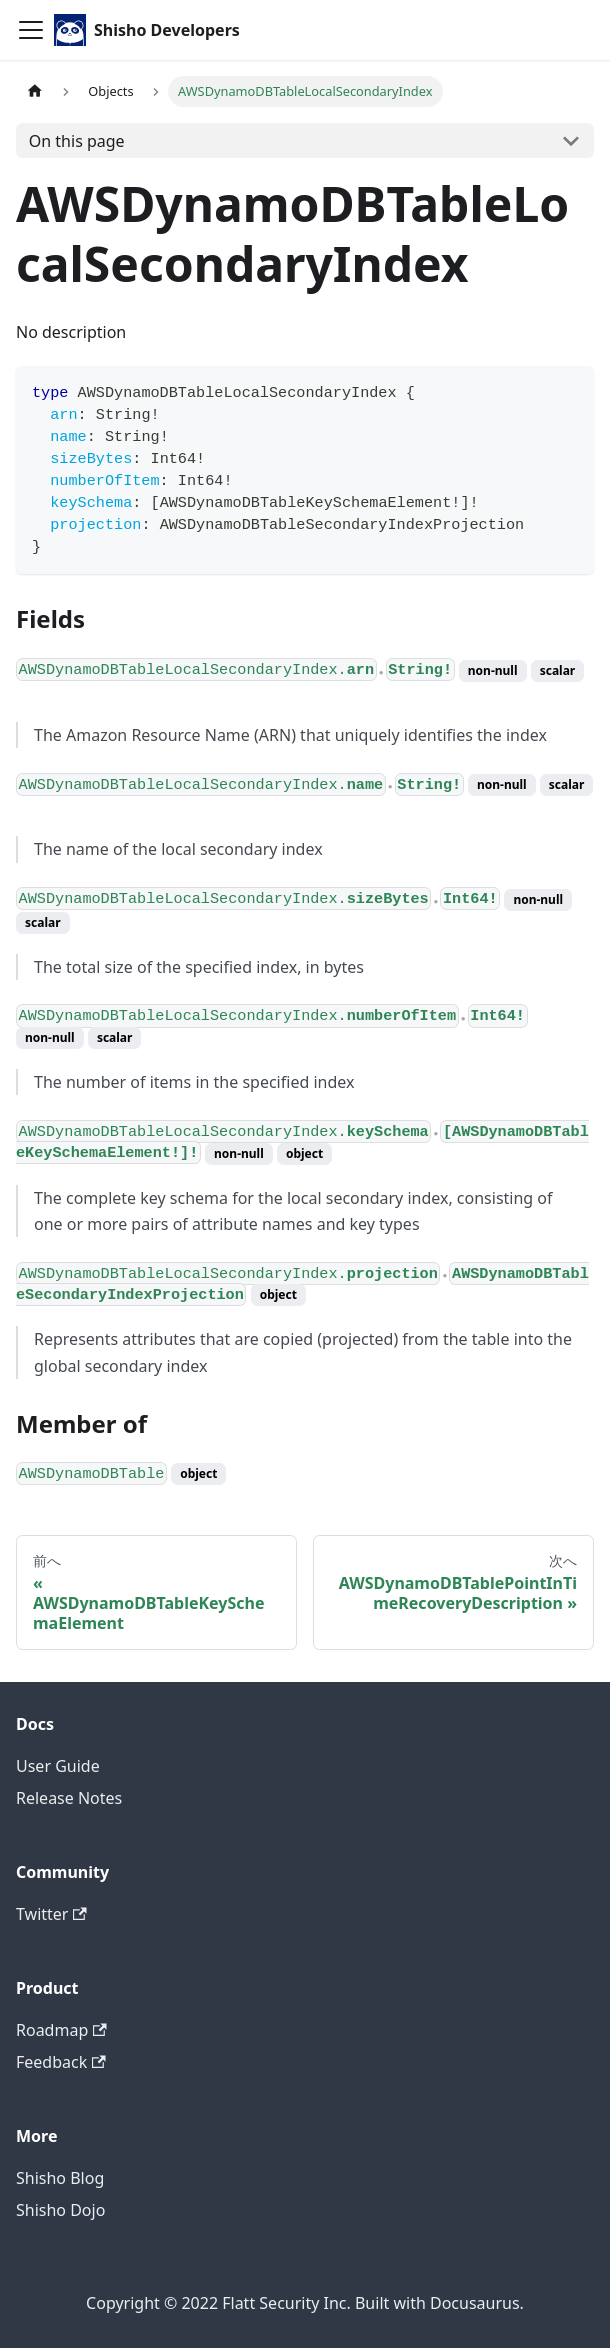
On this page (77, 141)
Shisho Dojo (60, 2210)
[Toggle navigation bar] (31, 30)
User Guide (58, 1766)
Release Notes (69, 1798)
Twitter (51, 1914)
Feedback (61, 2062)
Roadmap (61, 2030)
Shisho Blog (60, 2178)
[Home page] (35, 91)
